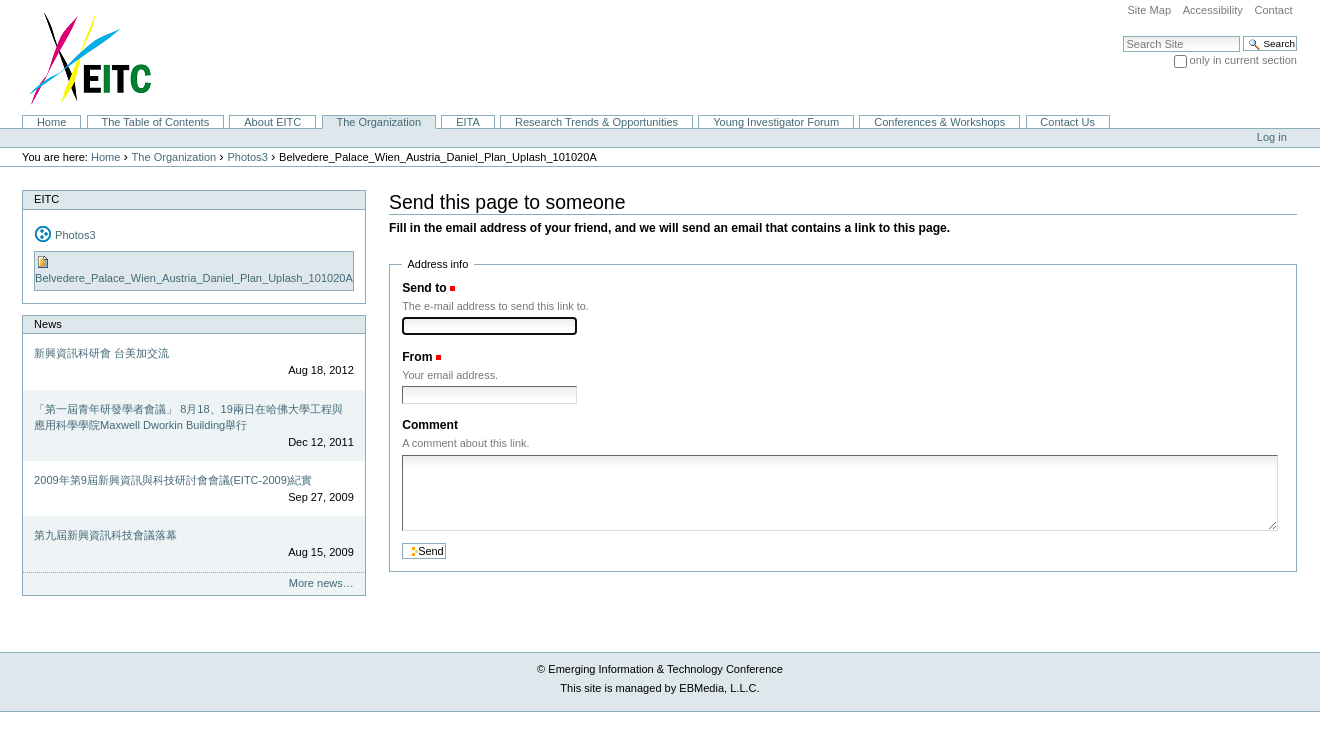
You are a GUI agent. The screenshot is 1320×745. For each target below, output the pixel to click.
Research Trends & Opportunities (596, 122)
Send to (424, 288)
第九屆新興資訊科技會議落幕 (105, 535)
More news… (321, 583)
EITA (468, 122)
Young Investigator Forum (776, 122)
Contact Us (1067, 122)
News (48, 324)
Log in (1272, 137)
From (417, 357)
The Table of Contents (155, 122)
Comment (430, 425)
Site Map (1149, 10)
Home (51, 122)
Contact (1273, 10)
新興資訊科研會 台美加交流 (101, 353)
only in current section (1243, 60)
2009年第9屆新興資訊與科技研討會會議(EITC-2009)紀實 (173, 480)
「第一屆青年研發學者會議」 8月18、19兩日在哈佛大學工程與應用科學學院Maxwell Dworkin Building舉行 (188, 417)
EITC (46, 199)
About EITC (272, 122)
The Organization (378, 122)
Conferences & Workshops (939, 122)
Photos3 (247, 157)
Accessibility (1213, 10)
